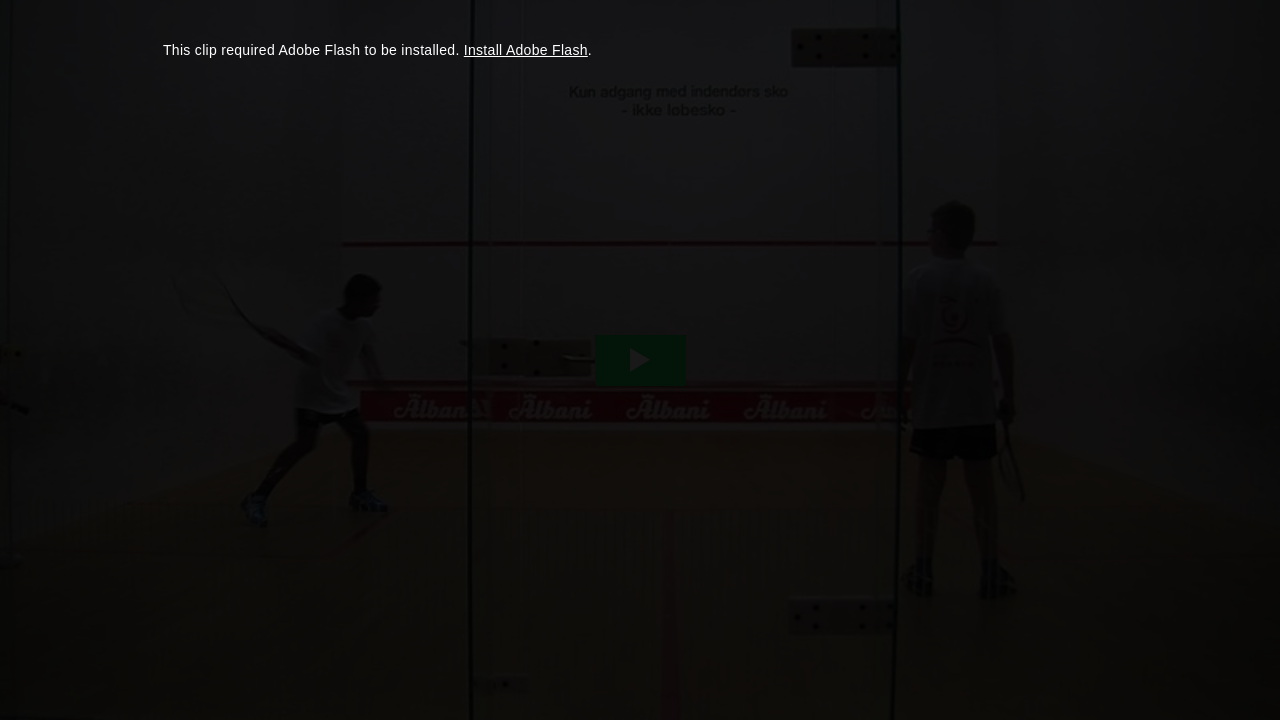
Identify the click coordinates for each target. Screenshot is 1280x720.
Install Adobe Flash (526, 50)
